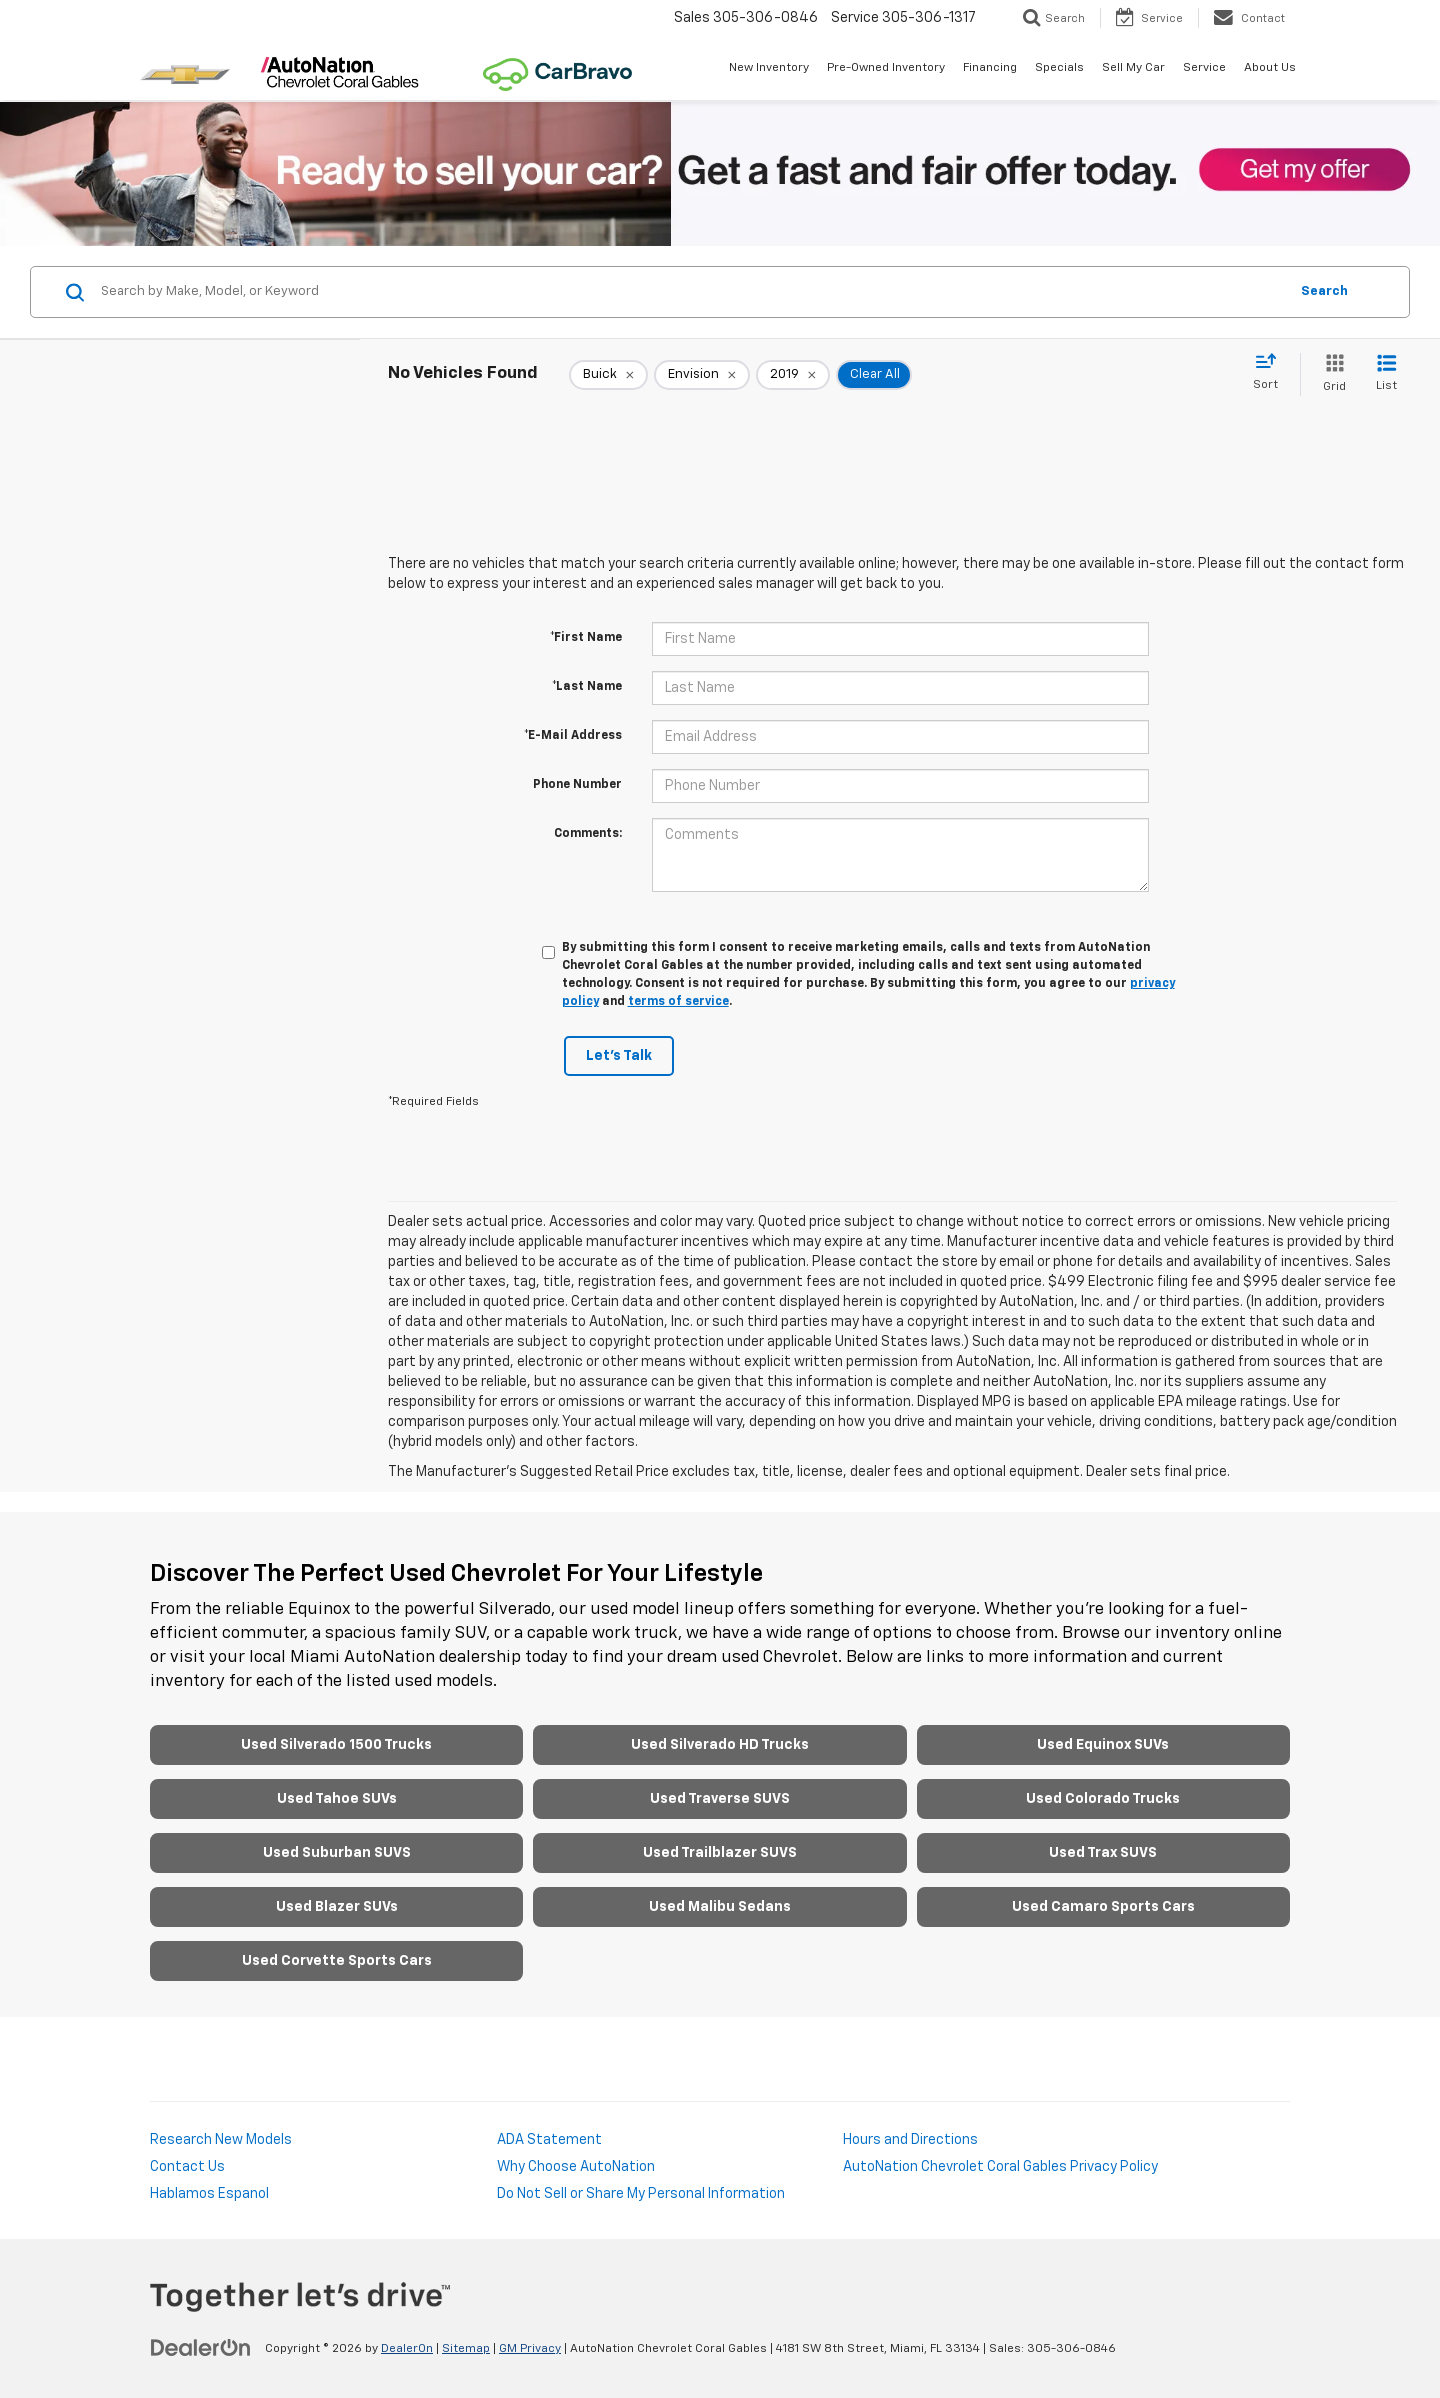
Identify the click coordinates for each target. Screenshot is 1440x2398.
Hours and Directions (910, 2140)
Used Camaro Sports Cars (1103, 1907)
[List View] (1386, 374)
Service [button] (1204, 68)
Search (1324, 291)
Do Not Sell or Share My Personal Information (641, 2194)
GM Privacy (530, 2349)
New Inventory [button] (769, 68)
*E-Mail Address (573, 736)
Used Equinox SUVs (1103, 1745)
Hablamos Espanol (209, 2194)
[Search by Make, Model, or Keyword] (691, 292)
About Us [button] (1270, 68)
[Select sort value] (1271, 373)
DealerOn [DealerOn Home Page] (407, 2349)
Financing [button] (990, 68)
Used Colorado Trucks (1103, 1799)
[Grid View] (1330, 374)
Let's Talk (619, 1056)
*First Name (586, 638)
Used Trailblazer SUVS (720, 1853)
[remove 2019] (793, 375)
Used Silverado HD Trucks (720, 1745)
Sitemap (466, 2349)
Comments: (588, 834)
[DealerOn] (201, 2348)
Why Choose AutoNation (576, 2167)
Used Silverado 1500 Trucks (336, 1745)
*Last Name (587, 687)
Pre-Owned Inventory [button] (886, 68)
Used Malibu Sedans (720, 1907)
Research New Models (221, 2140)
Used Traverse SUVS (720, 1799)
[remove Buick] (608, 375)
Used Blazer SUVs (337, 1907)
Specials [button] (1059, 68)
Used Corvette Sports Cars (337, 1961)
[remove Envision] (702, 375)
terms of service (678, 1002)
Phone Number (577, 785)
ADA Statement (549, 2140)
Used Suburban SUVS (337, 1853)
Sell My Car (1133, 68)
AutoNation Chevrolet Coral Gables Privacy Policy (1000, 2167)
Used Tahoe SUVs (337, 1799)
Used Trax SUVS (1103, 1853)
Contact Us (187, 2167)
